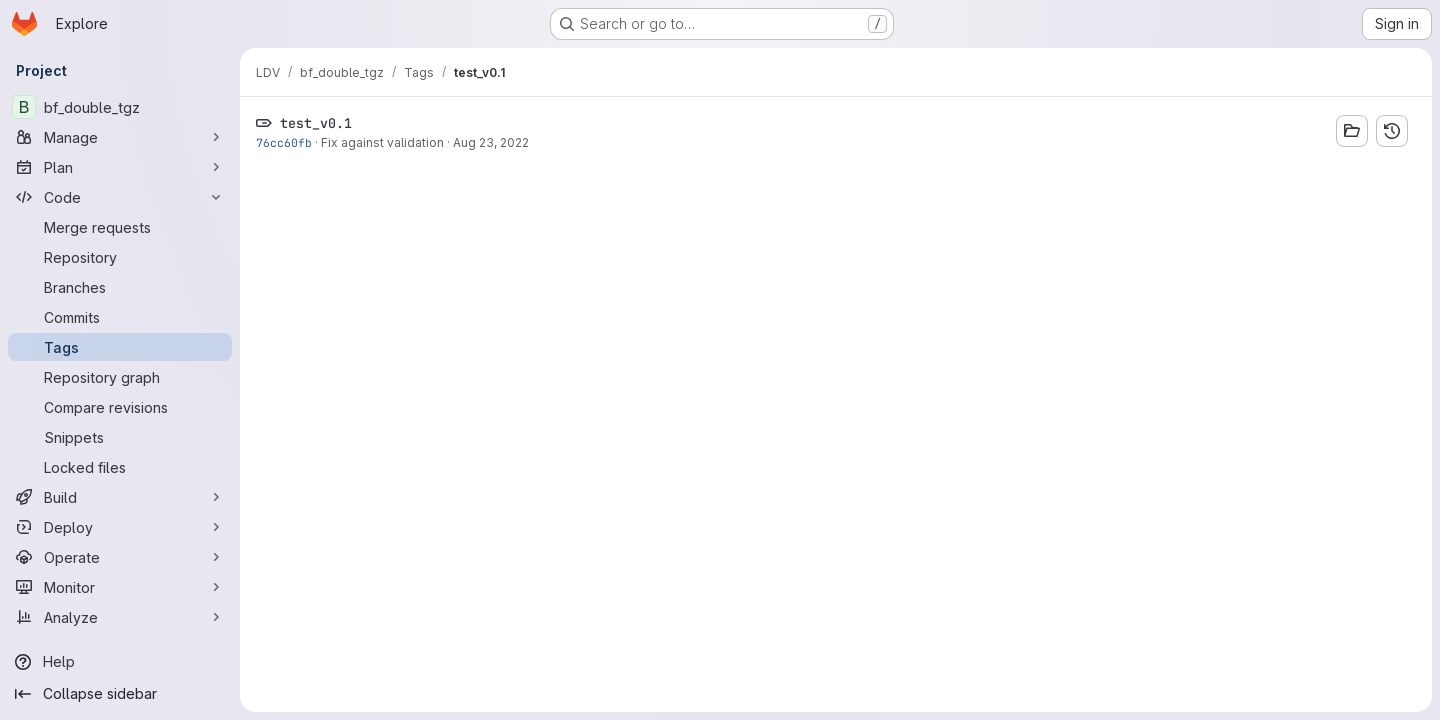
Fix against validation (382, 142)
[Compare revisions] (120, 407)
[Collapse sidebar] (120, 694)
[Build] (120, 497)
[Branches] (120, 287)
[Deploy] (120, 527)
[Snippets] (120, 437)
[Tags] (120, 347)
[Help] (120, 662)
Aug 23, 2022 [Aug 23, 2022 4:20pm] (491, 142)
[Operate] (120, 557)
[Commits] (120, 317)
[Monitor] (120, 587)
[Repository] (120, 257)
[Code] (120, 197)
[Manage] (120, 137)
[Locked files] (120, 467)
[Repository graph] (120, 377)
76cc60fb (284, 142)
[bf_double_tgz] (120, 107)
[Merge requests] (120, 227)
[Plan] (120, 167)
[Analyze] (120, 617)
